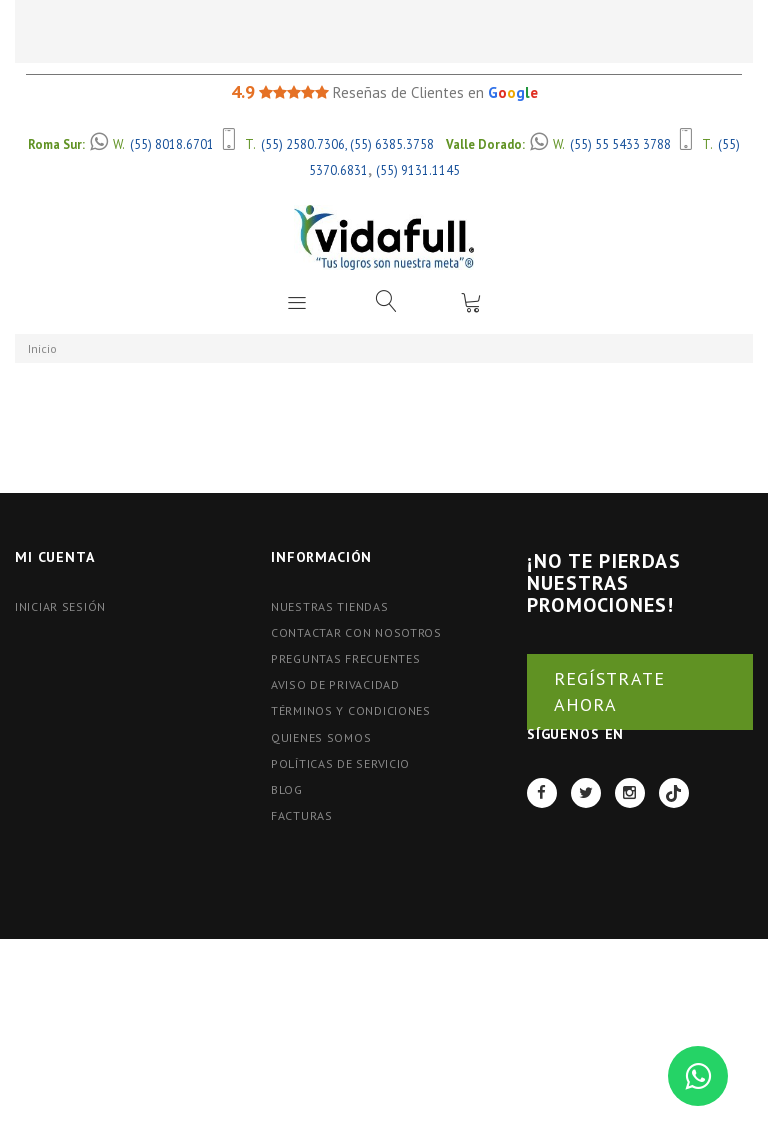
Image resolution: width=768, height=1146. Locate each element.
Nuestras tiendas (330, 606)
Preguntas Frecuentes (345, 658)
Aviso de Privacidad (335, 684)
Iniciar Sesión (60, 606)
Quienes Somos (321, 737)
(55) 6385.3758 (392, 144)
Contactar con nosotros (356, 632)
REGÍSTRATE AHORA (609, 691)
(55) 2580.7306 (303, 144)
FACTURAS (302, 815)
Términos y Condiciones (351, 710)
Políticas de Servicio (340, 763)
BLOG (287, 789)
